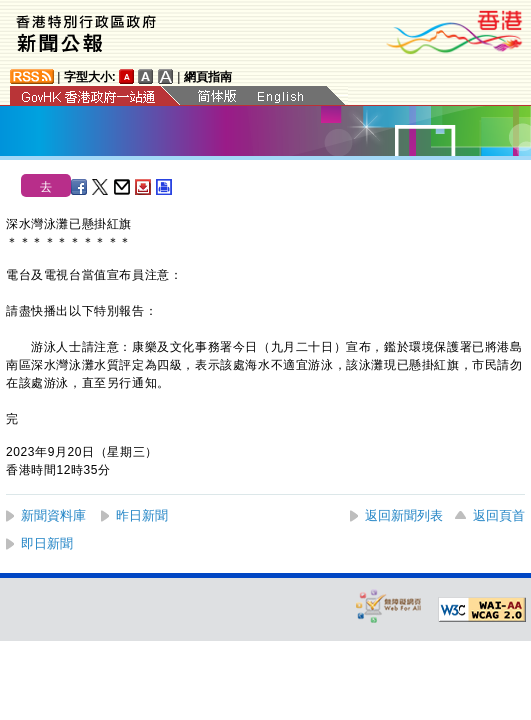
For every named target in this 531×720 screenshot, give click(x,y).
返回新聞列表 (404, 515)
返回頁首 (499, 515)
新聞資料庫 (53, 515)
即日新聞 (47, 543)
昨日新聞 (142, 515)
